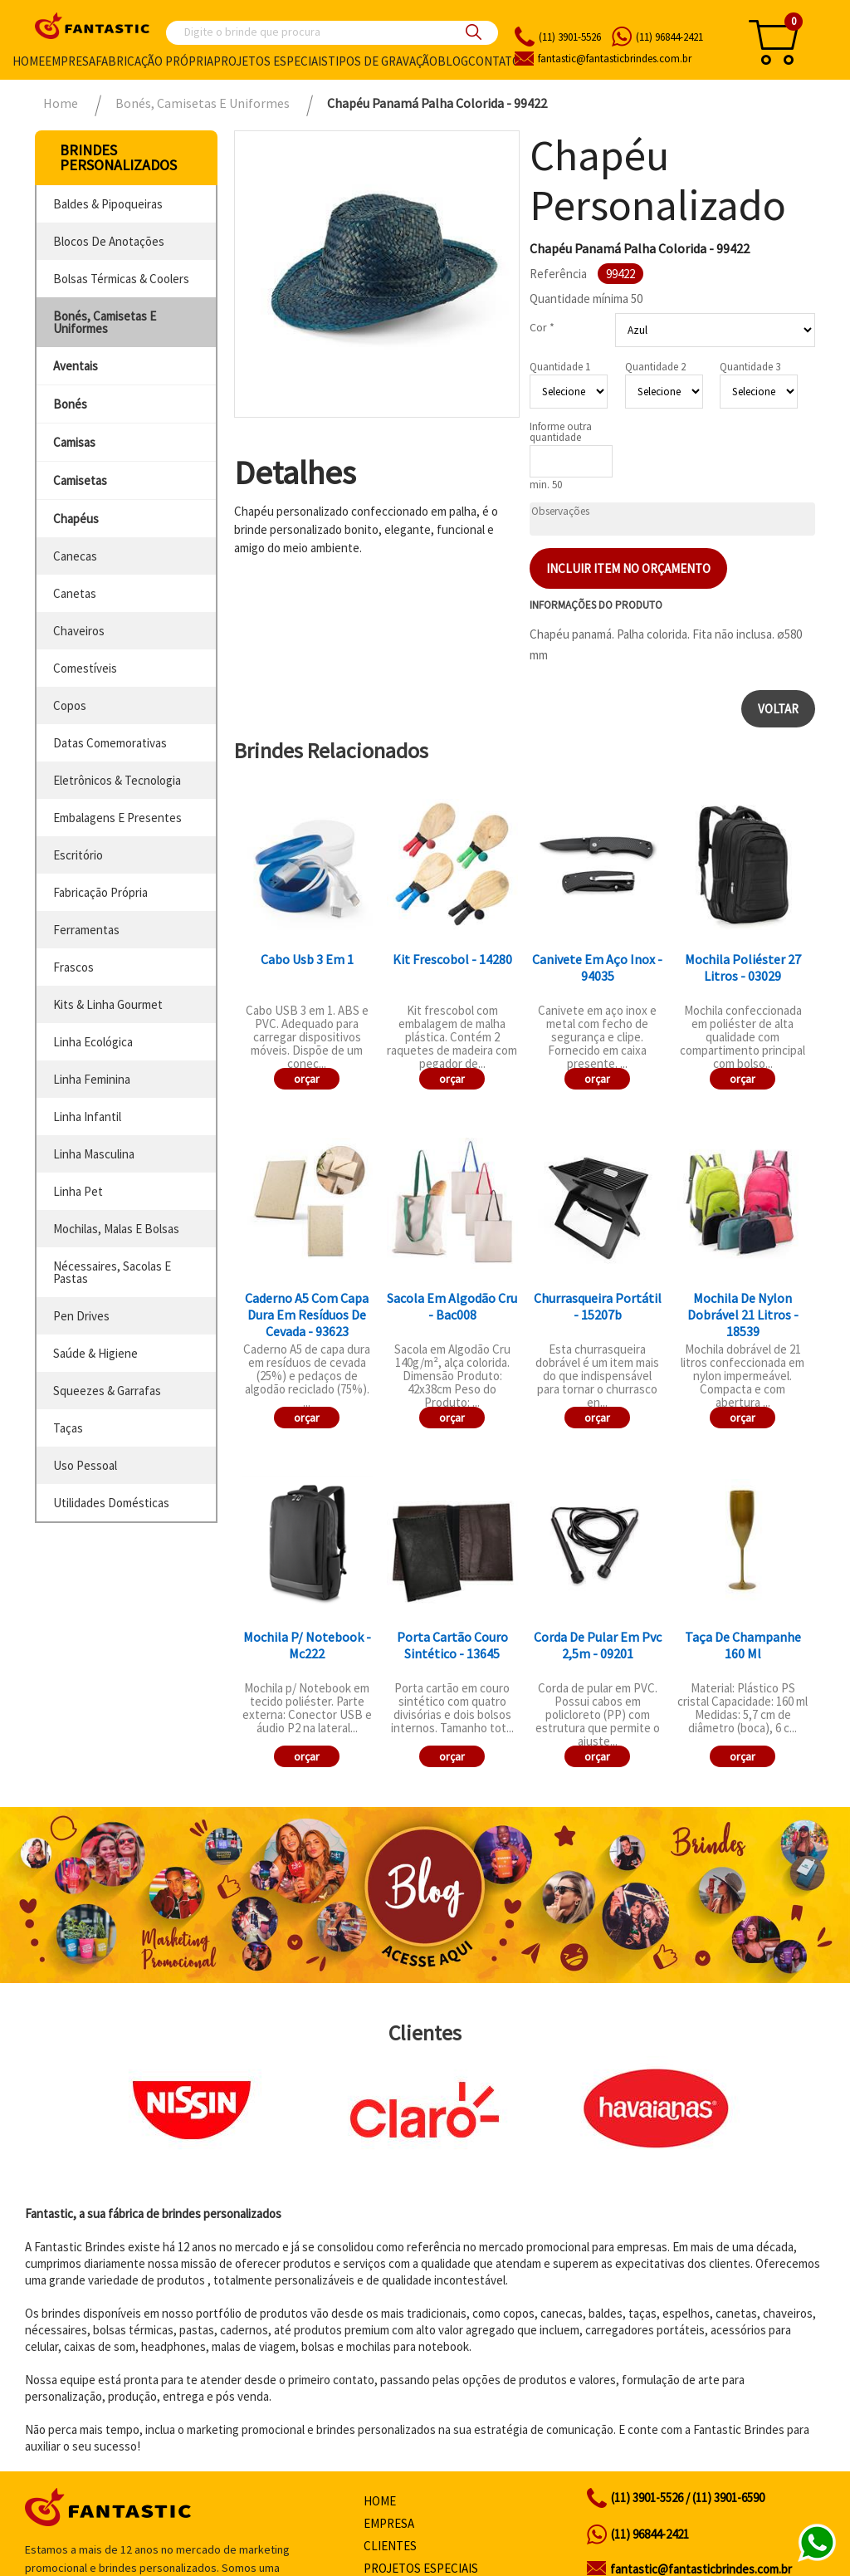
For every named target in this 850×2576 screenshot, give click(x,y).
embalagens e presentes (117, 817)
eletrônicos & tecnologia (117, 780)
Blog (452, 61)
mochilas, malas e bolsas (116, 1229)
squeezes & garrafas (107, 1390)
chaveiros (79, 631)
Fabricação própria (154, 61)
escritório (78, 855)
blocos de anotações (108, 241)
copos (69, 705)
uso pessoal (85, 1465)
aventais (75, 366)
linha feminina (91, 1079)
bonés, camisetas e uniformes (104, 322)
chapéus (76, 518)
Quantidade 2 (655, 366)
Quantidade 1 (560, 366)
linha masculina (93, 1154)
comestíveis (85, 668)
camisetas (80, 480)
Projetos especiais (270, 61)
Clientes (390, 2546)
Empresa (70, 61)
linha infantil (87, 1116)
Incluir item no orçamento (628, 568)
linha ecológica (93, 1042)
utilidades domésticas (111, 1503)
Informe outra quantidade (561, 432)
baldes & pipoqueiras (108, 204)
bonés (70, 404)
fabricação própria (100, 892)
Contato (494, 61)
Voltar (778, 709)
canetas (74, 593)
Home (28, 61)
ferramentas (86, 930)
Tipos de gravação (382, 61)
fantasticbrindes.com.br (614, 58)
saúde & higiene (95, 1353)
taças (68, 1428)
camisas (74, 442)
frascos (73, 967)
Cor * (542, 327)
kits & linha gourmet (108, 1004)
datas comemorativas (110, 743)
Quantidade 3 (750, 366)
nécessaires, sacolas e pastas (112, 1272)
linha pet (78, 1191)
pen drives (81, 1316)
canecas (75, 556)
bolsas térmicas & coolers (121, 278)
